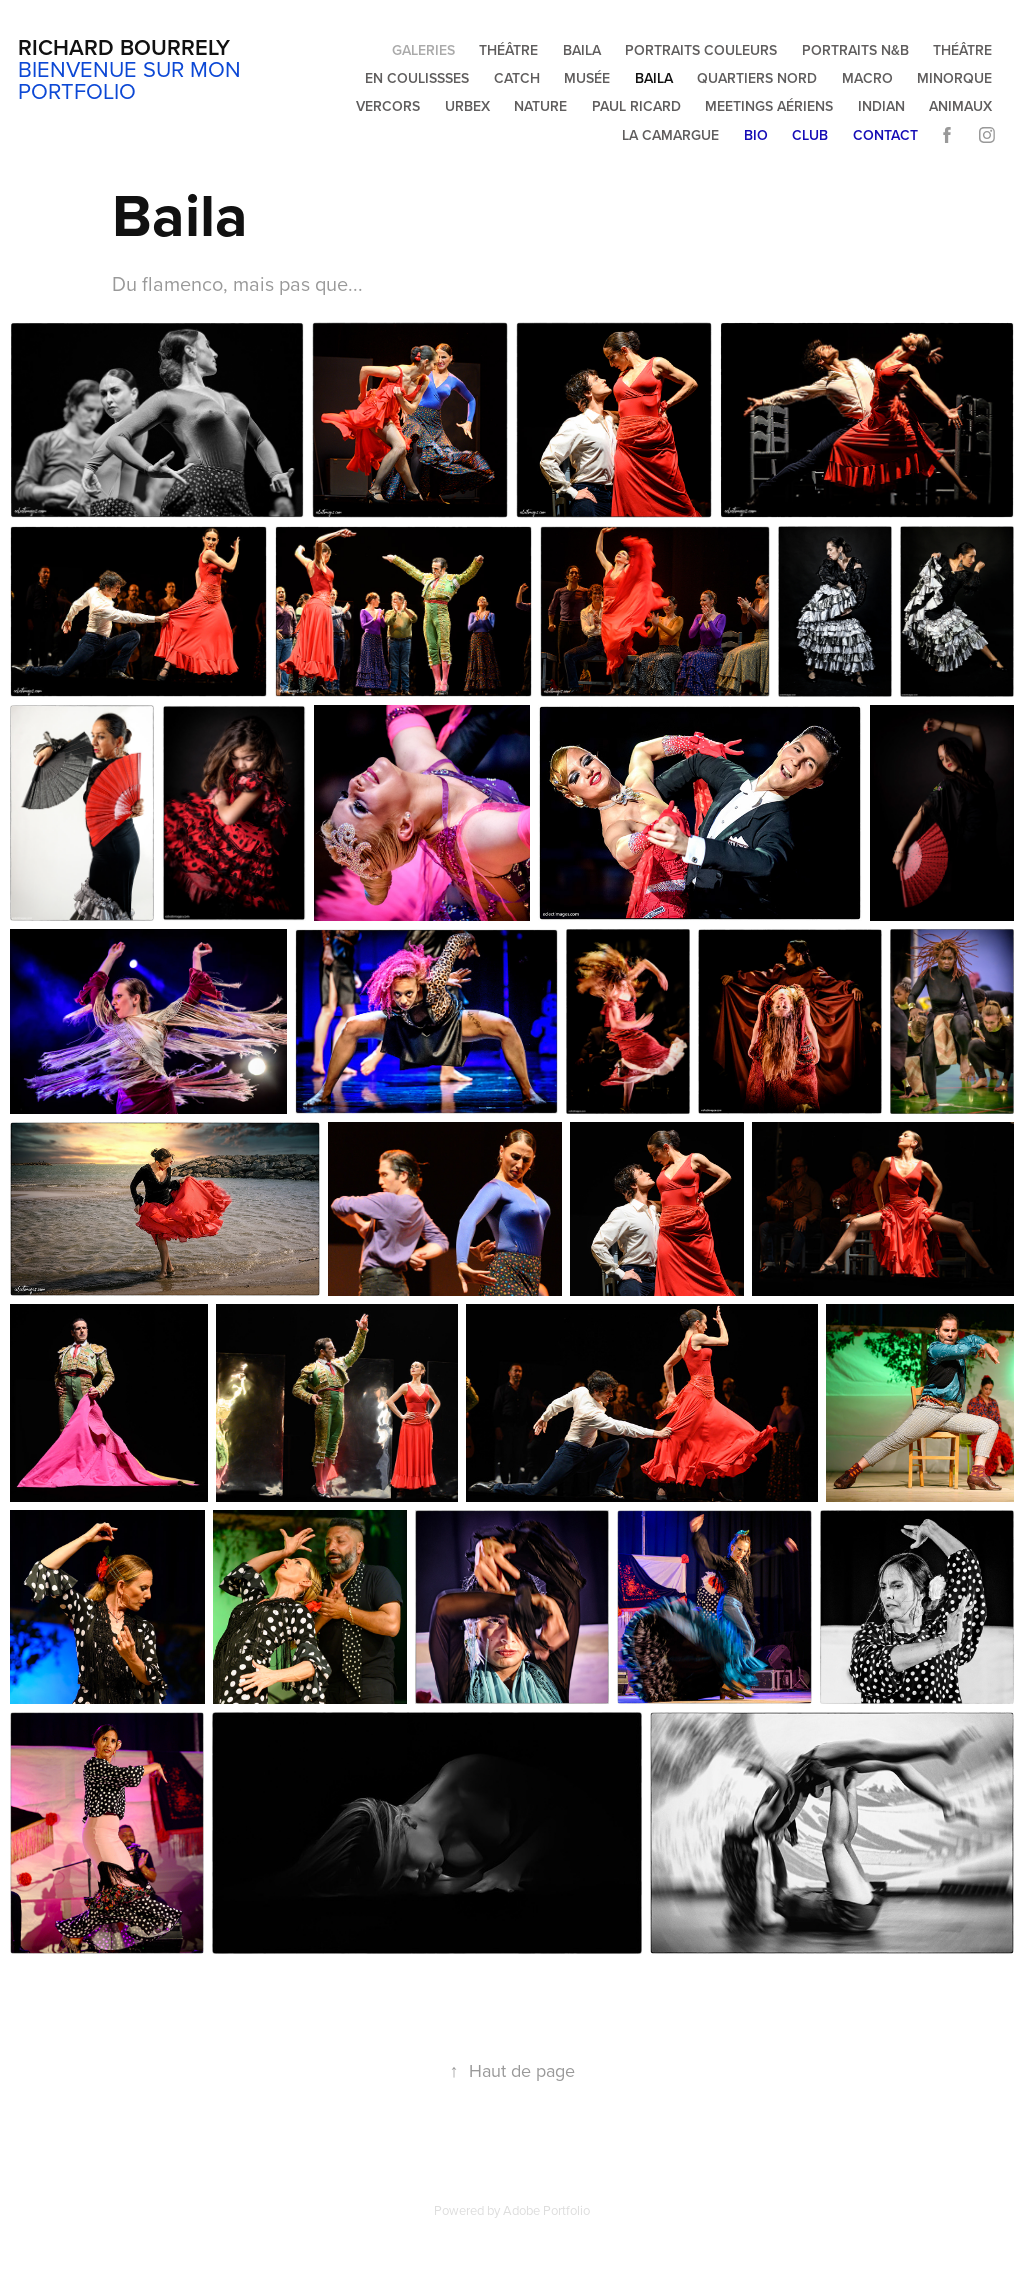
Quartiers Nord (757, 78)
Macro (867, 78)
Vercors (388, 106)
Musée (587, 78)
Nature (540, 106)
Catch (517, 78)
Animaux (960, 106)
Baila (582, 50)
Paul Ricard (636, 106)
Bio (756, 135)
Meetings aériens (769, 106)
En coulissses (417, 78)
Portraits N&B (855, 50)
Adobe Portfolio (546, 2210)
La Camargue (670, 135)
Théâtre (508, 50)
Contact (885, 135)
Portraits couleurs (701, 50)
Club (810, 135)
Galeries (423, 50)
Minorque (954, 78)
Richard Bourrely (124, 47)
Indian (881, 106)
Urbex (467, 106)
